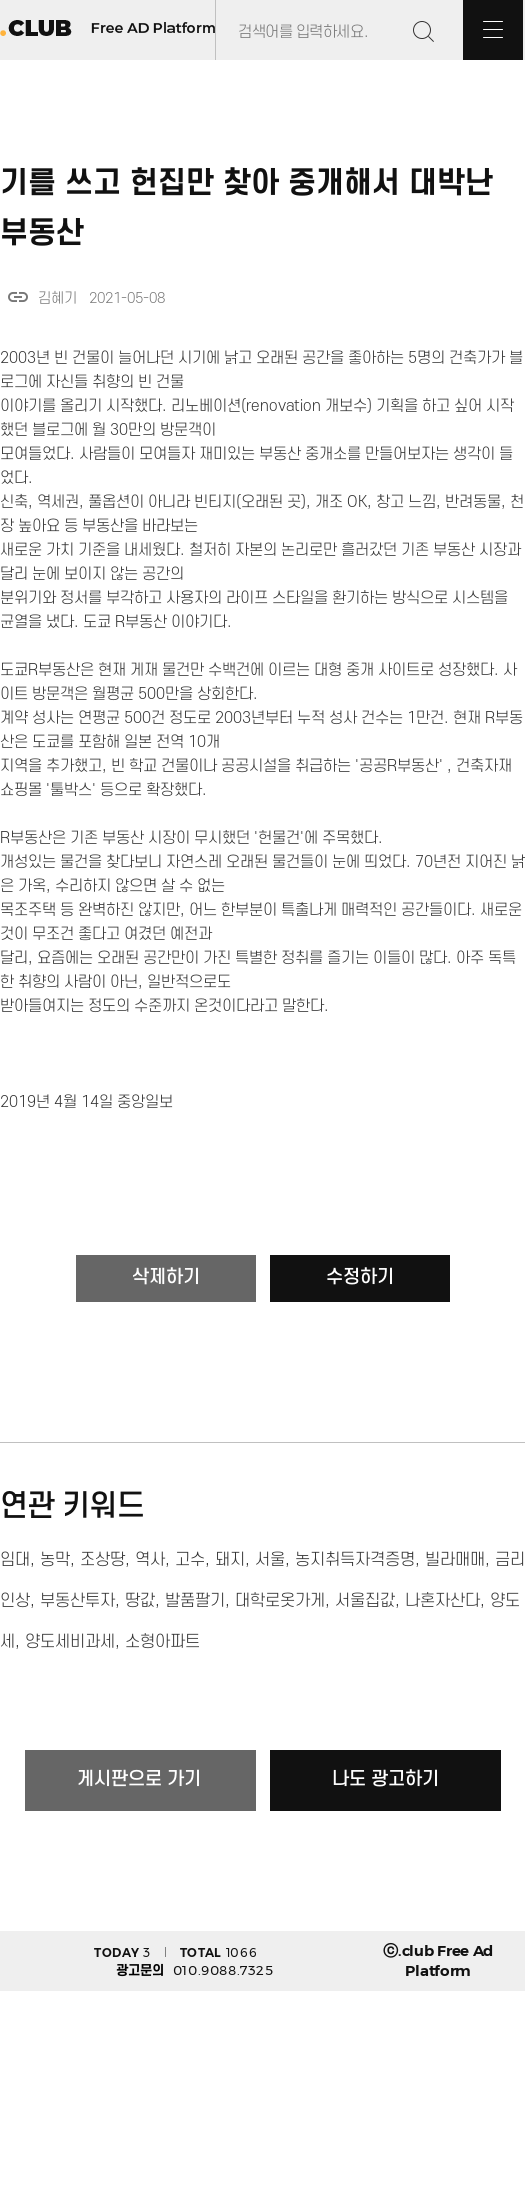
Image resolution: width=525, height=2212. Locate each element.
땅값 (140, 1601)
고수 (190, 1560)
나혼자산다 (442, 1601)
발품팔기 (195, 1601)
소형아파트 (162, 1642)
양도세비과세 (70, 1642)
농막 (55, 1560)
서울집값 (365, 1601)
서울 (270, 1560)
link (18, 297)
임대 (15, 1560)
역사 (150, 1560)
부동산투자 (77, 1601)
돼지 (230, 1560)
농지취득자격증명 (355, 1560)
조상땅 (102, 1560)
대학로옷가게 (280, 1601)
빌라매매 (455, 1560)
